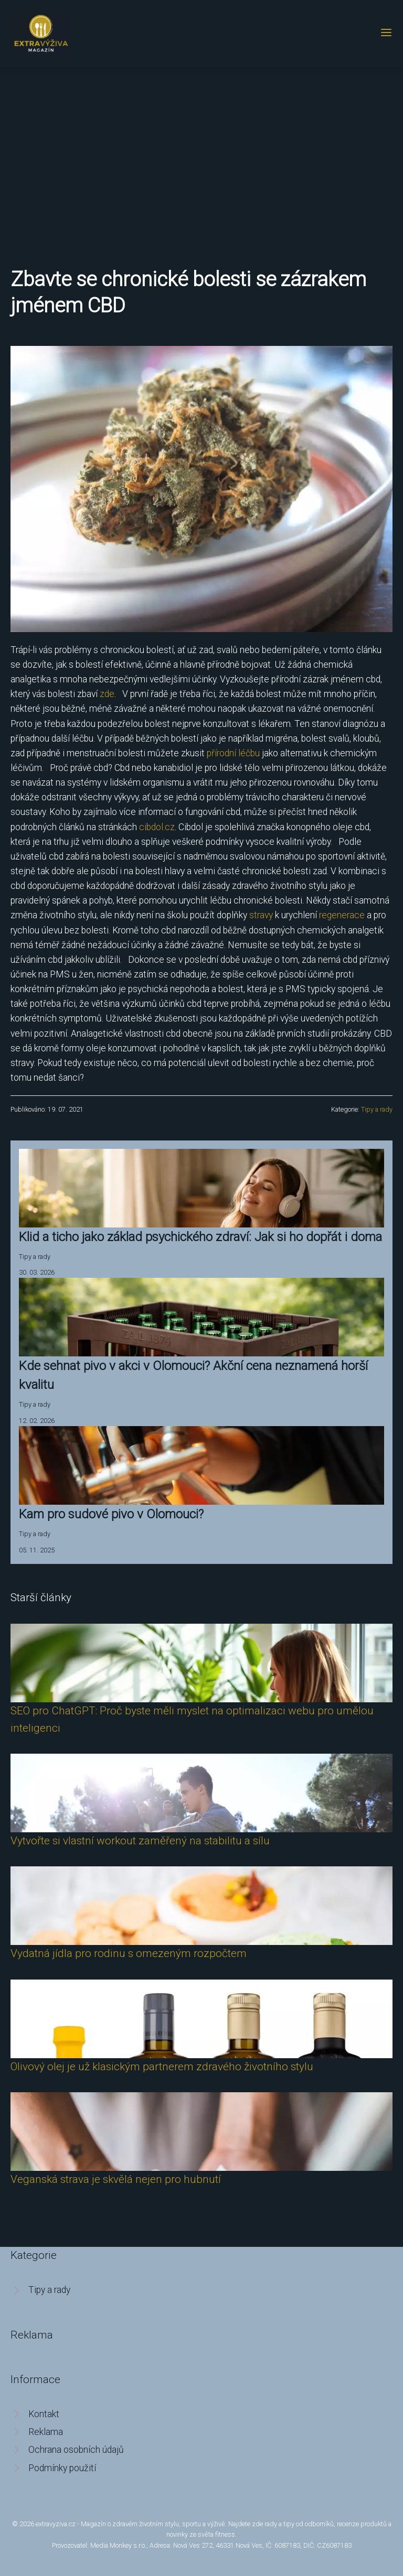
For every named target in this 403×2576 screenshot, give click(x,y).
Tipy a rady (377, 1109)
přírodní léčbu (233, 753)
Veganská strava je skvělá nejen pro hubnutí (115, 2179)
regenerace (342, 915)
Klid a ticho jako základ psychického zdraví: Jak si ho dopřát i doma (200, 1237)
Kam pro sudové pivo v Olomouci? (111, 1514)
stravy (261, 915)
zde (107, 694)
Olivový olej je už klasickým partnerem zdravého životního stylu (161, 2066)
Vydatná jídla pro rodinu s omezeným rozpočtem (128, 1953)
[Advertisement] (201, 145)
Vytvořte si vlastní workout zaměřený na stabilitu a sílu (140, 1840)
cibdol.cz (157, 827)
